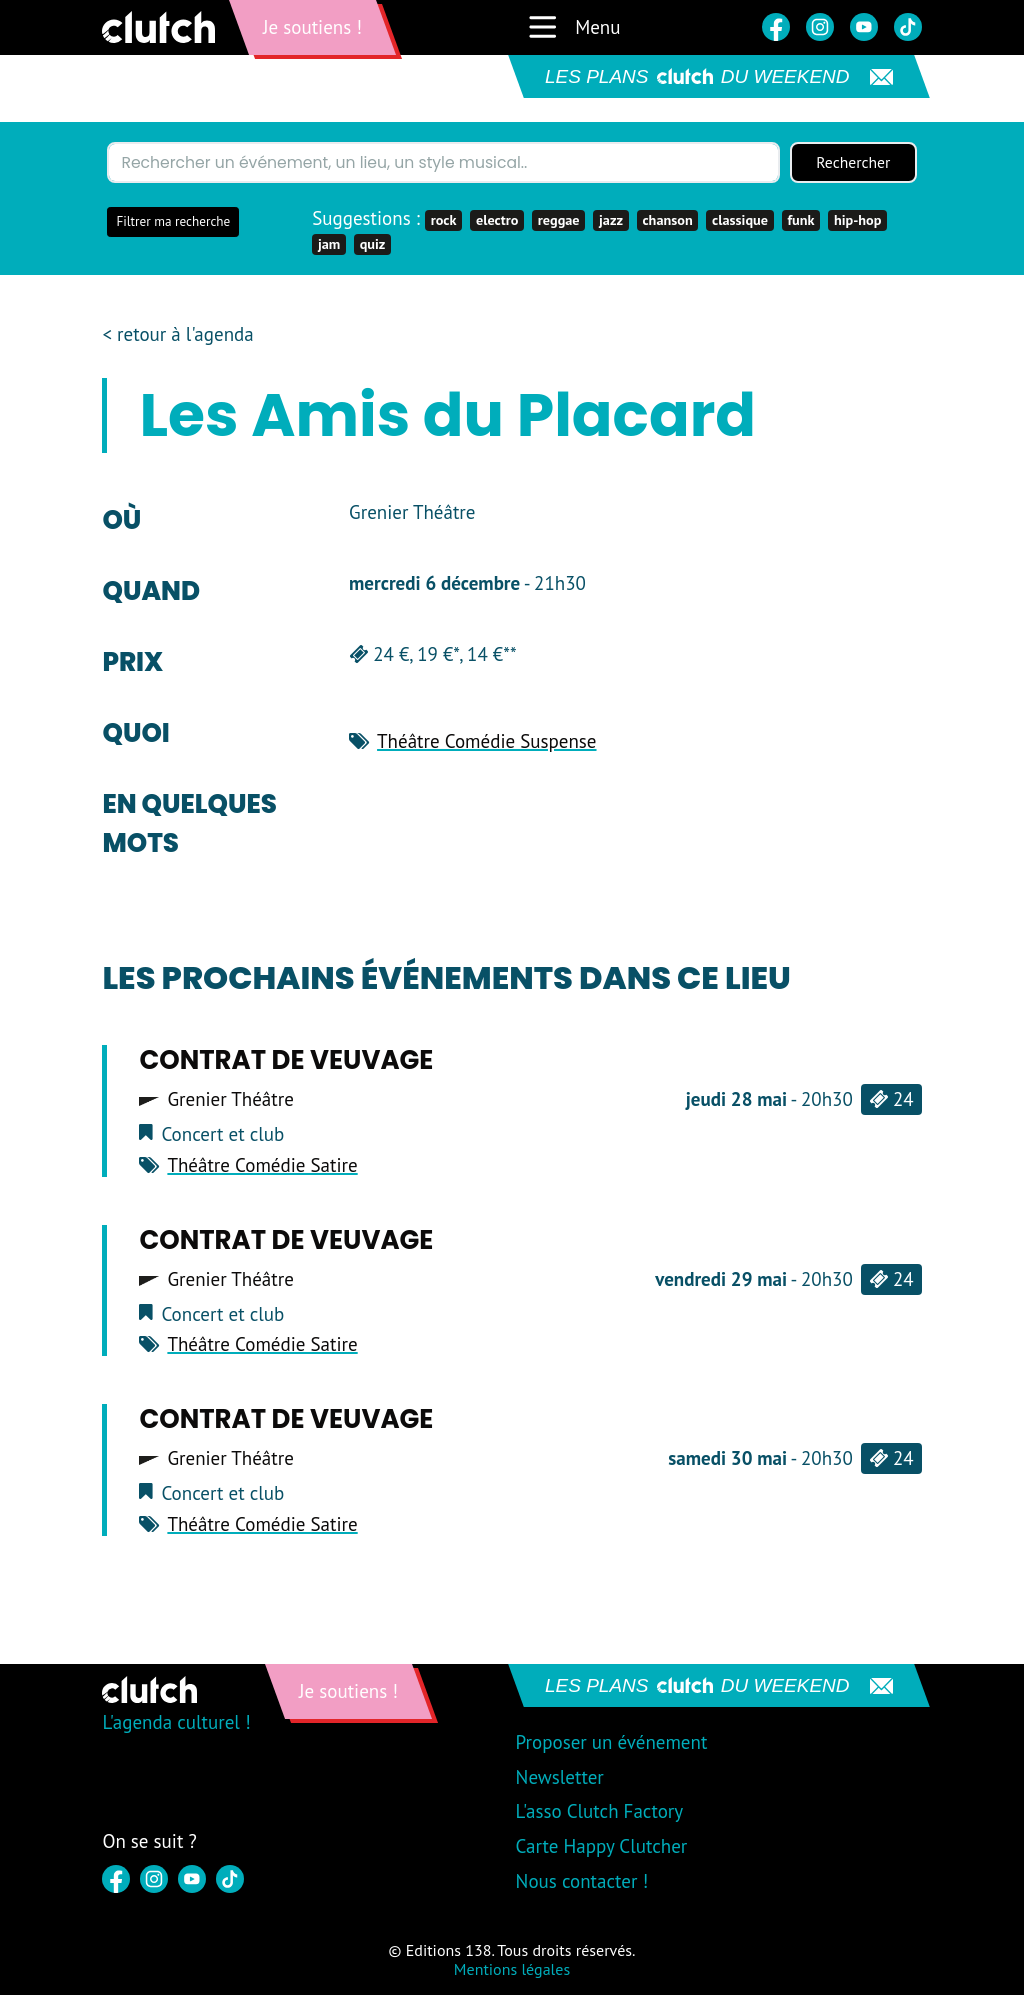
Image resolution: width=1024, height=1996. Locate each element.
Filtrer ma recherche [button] (173, 222)
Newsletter (560, 1777)
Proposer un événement (612, 1742)
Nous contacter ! (582, 1882)
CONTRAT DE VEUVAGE (286, 1061)
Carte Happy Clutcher (602, 1847)
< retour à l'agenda (177, 334)
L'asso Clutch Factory (600, 1812)
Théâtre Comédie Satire (262, 1165)
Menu (573, 27)
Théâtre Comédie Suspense (486, 741)
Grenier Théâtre (230, 1100)
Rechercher (853, 163)
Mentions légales (512, 1970)
